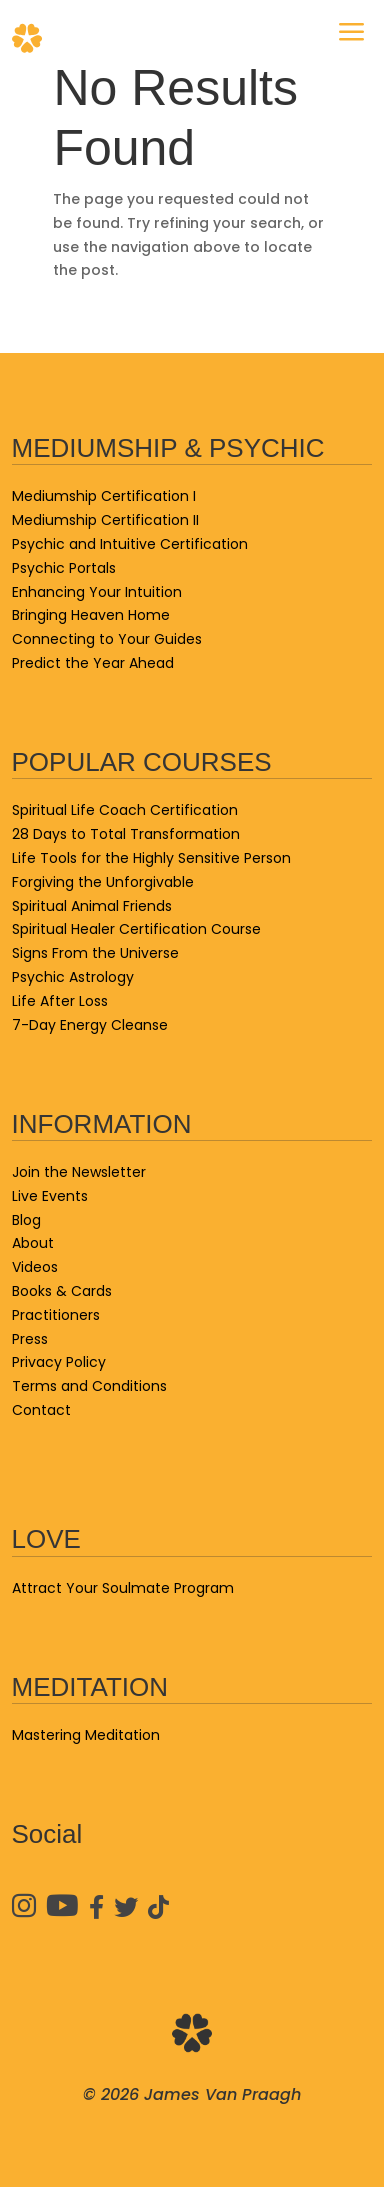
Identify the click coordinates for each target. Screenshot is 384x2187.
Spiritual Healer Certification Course (136, 929)
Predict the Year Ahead (93, 663)
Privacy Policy (59, 1362)
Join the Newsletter (79, 1172)
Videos (35, 1267)
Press (30, 1339)
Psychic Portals (64, 568)
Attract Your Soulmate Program (123, 1588)
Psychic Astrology (73, 977)
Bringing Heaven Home (91, 615)
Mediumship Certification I (104, 496)
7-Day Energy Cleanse (90, 1025)
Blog (26, 1220)
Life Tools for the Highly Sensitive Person (151, 858)
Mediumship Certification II (105, 520)
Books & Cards (62, 1291)
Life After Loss (60, 1001)
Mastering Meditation (86, 1735)
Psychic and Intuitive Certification (130, 544)
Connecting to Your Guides (107, 639)
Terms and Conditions (89, 1386)
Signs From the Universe (95, 953)
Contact (41, 1410)
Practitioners (56, 1315)
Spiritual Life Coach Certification (125, 810)
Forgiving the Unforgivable (103, 882)
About (33, 1243)
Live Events (50, 1196)
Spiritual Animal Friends (92, 906)
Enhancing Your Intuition (97, 592)
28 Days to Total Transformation (126, 834)
